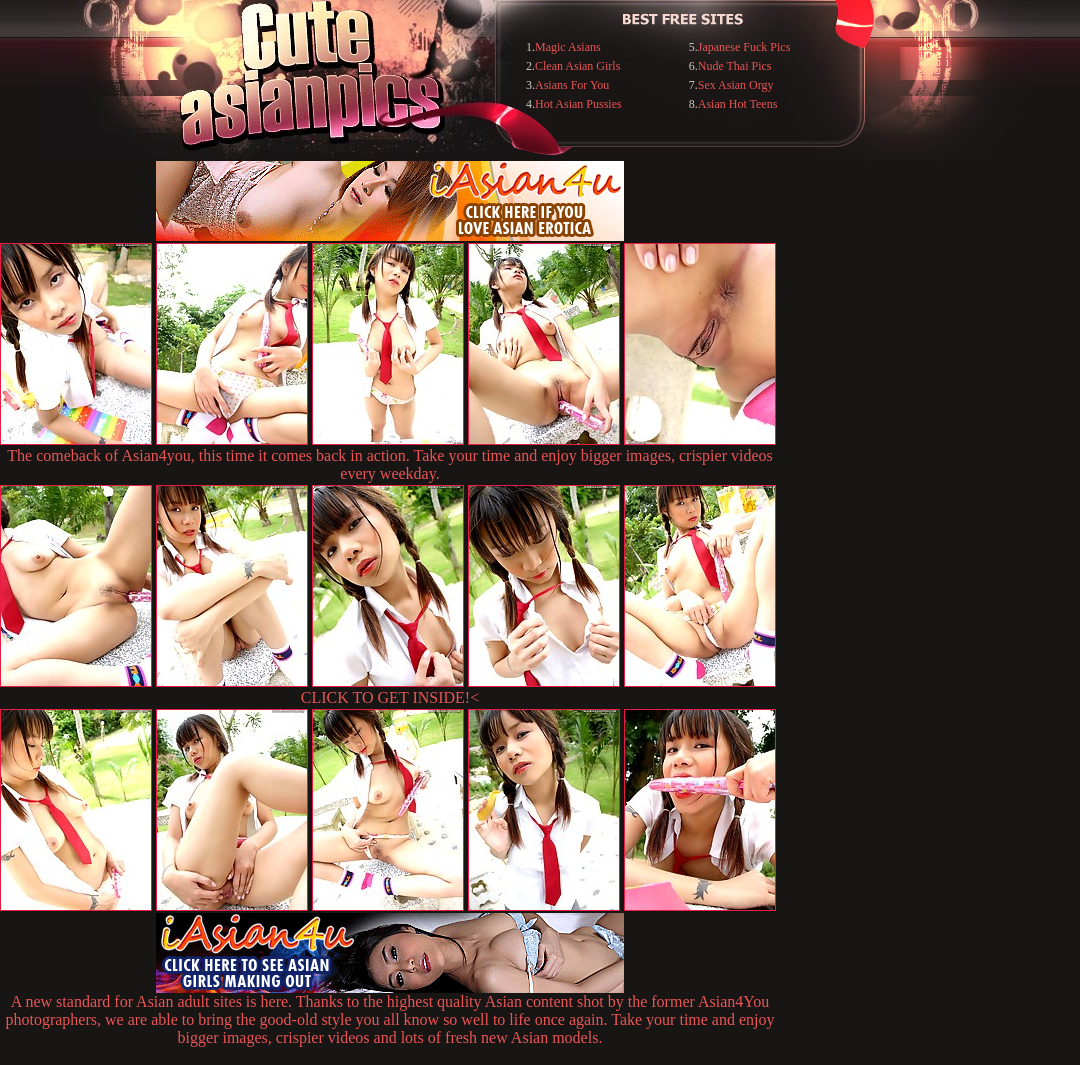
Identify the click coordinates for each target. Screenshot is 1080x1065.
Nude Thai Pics (735, 66)
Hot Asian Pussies (578, 104)
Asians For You (572, 85)
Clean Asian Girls (577, 66)
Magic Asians (568, 47)
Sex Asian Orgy (736, 85)
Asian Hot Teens (738, 104)
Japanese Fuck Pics (744, 47)
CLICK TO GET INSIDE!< (390, 697)
